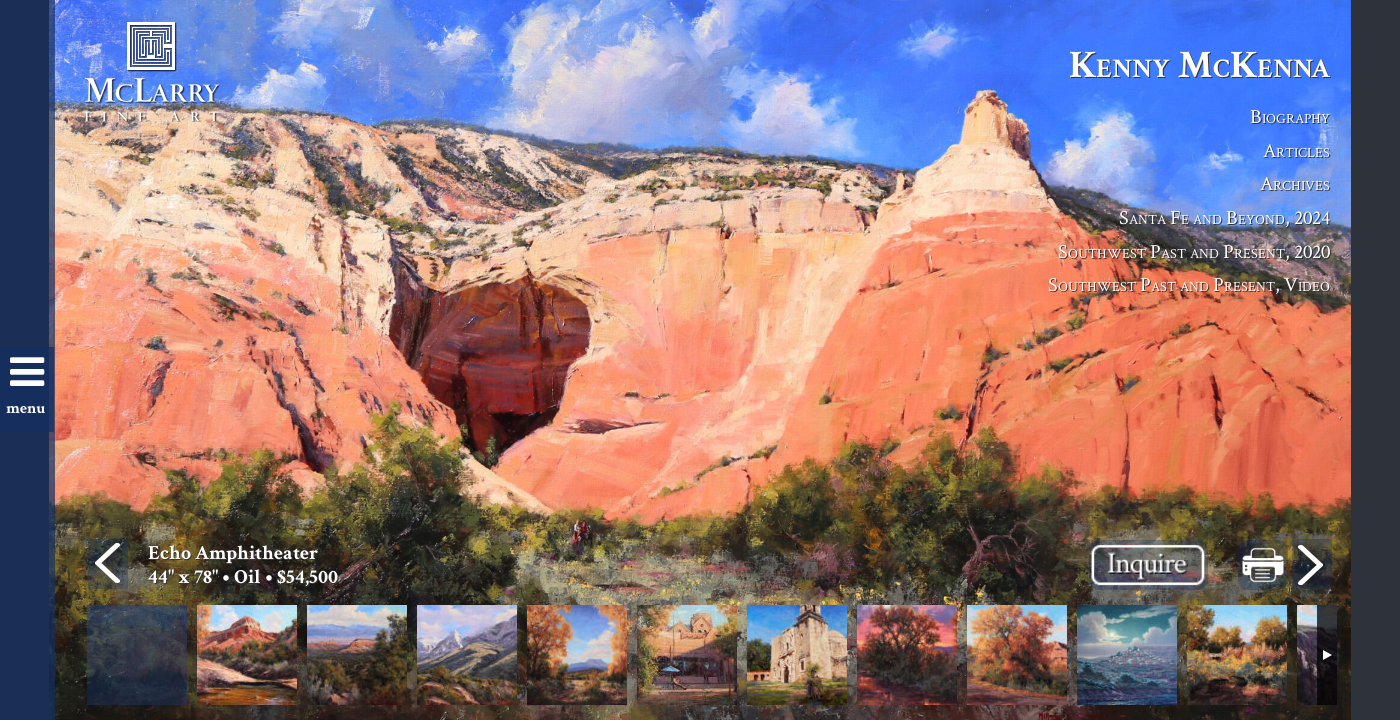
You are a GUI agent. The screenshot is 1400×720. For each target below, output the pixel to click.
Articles (1296, 150)
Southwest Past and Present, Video (1189, 284)
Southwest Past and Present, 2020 (1194, 251)
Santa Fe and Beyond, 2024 (1224, 217)
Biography (1290, 116)
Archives (1295, 183)
